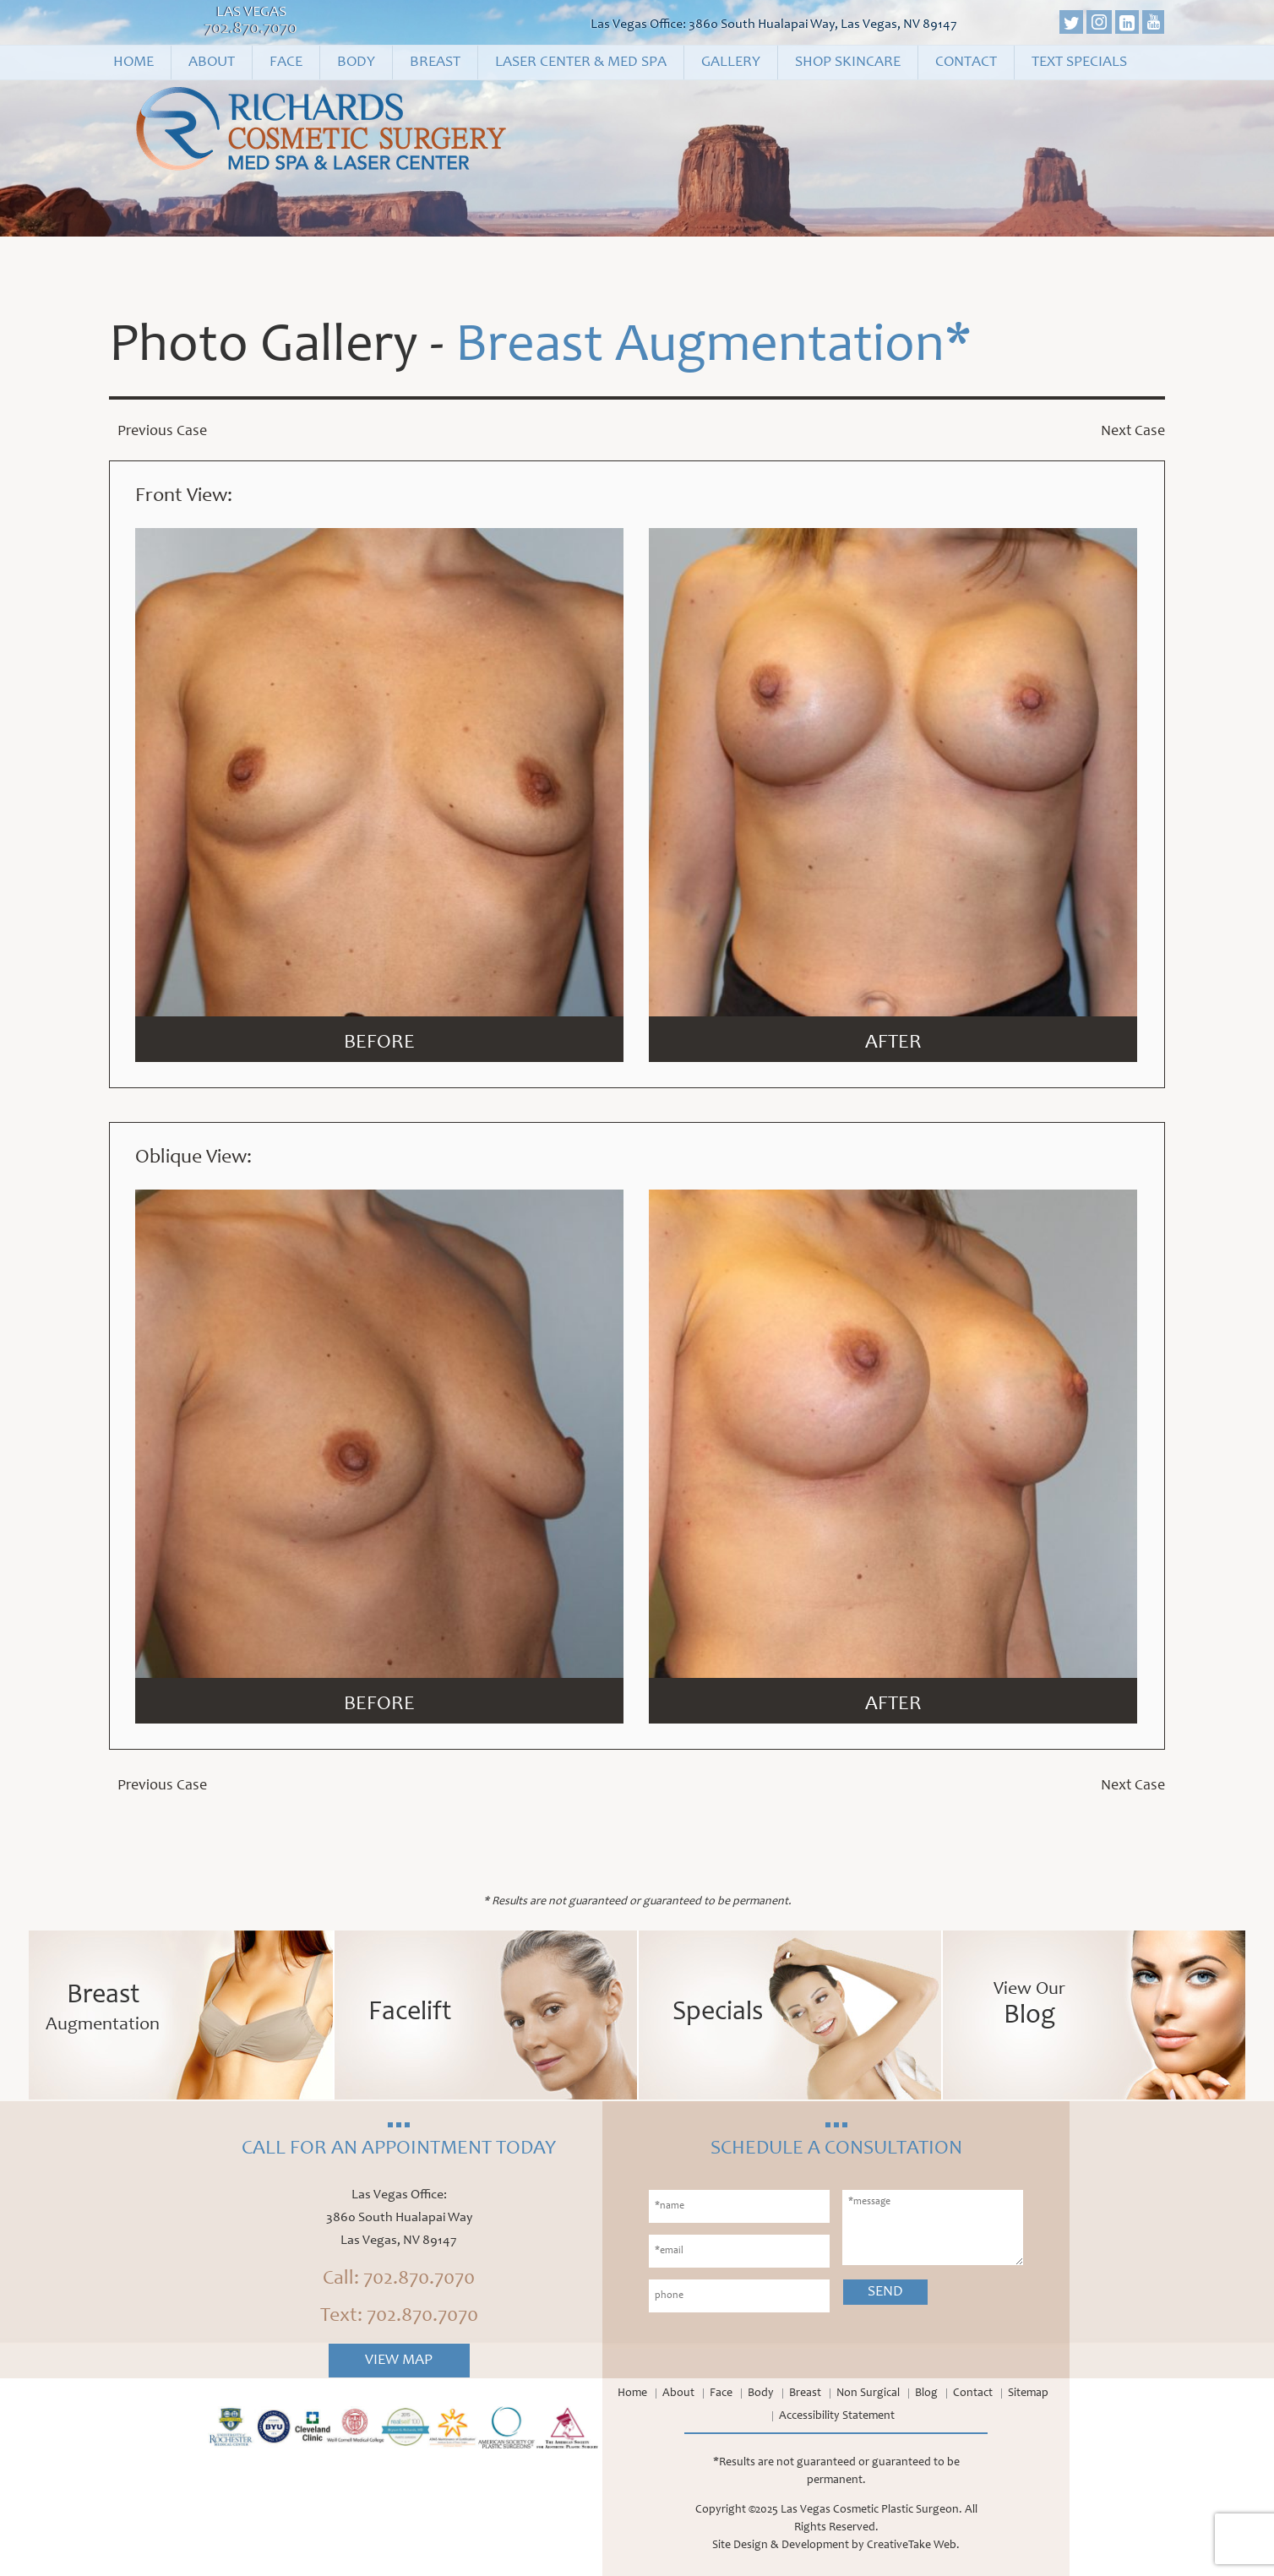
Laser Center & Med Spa (581, 62)
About (211, 62)
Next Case (1133, 431)
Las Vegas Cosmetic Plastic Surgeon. (871, 2510)
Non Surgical (868, 2393)
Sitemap (1028, 2393)
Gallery (730, 62)
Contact (966, 62)
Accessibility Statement (837, 2416)
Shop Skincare (848, 62)
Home (133, 62)
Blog (926, 2393)
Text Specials (1079, 62)
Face (286, 62)
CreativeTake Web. (913, 2545)
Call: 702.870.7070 (399, 2279)
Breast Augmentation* (713, 348)
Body (356, 62)
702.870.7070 (250, 29)
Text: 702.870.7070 (399, 2316)
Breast (435, 62)
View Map (399, 2360)
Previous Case (162, 431)
